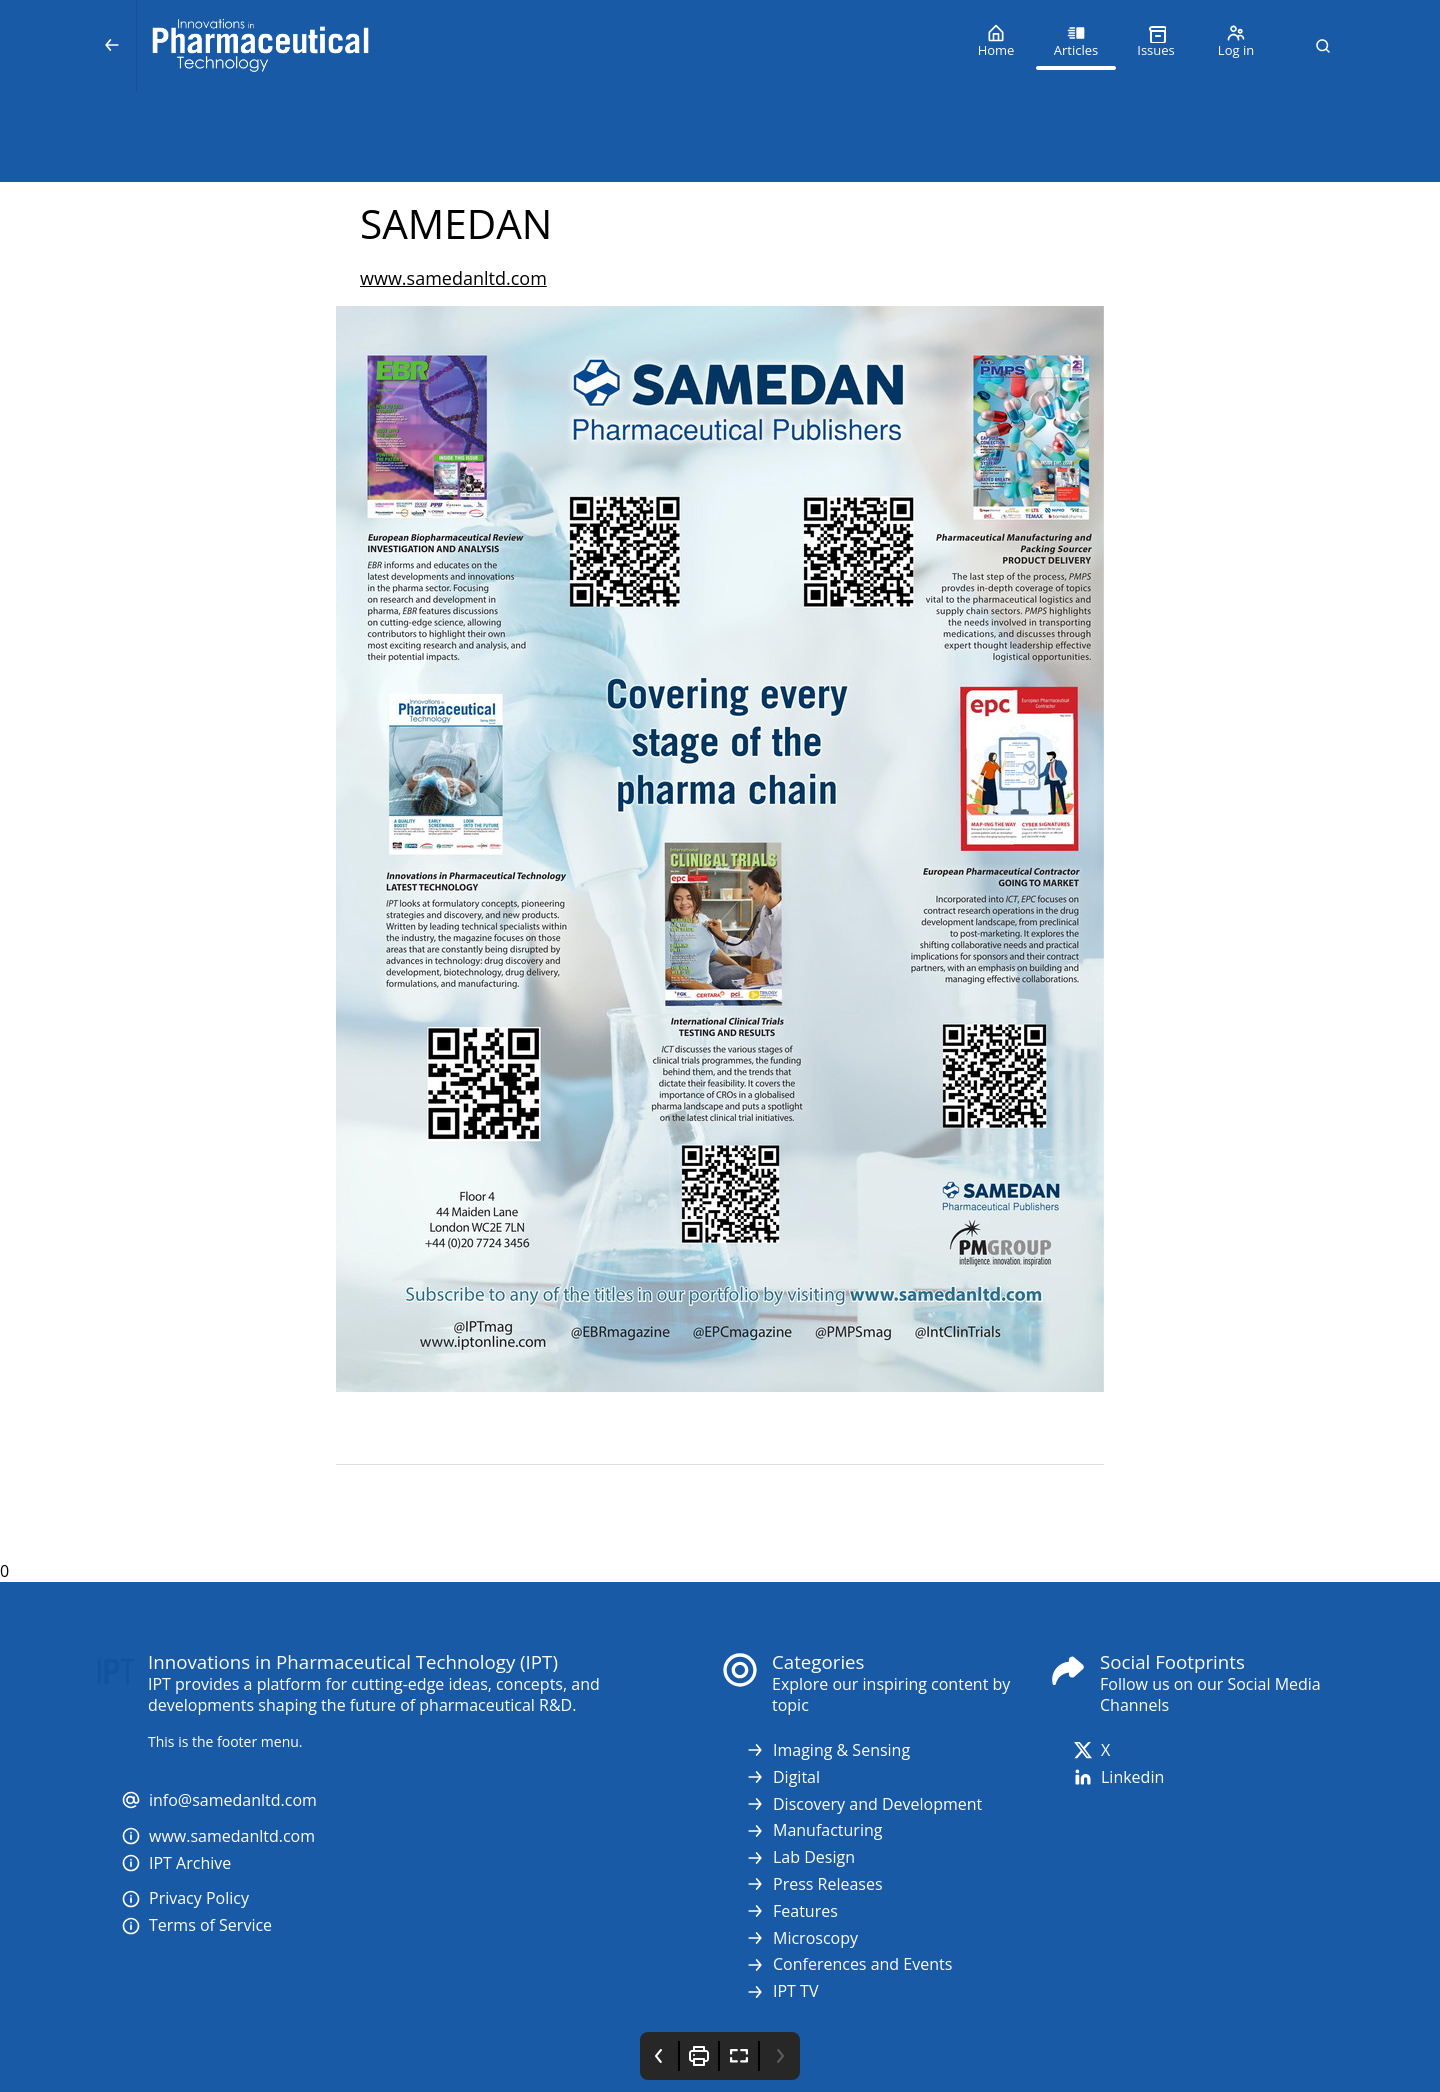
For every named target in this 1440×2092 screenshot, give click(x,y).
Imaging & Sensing (827, 1750)
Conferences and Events (848, 1964)
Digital (782, 1777)
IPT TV (781, 1991)
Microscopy (801, 1938)
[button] (1323, 46)
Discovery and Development (863, 1804)
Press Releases (814, 1884)
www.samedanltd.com (453, 278)
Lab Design (800, 1857)
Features (791, 1911)
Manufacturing (813, 1830)
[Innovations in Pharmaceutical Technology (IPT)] (546, 46)
